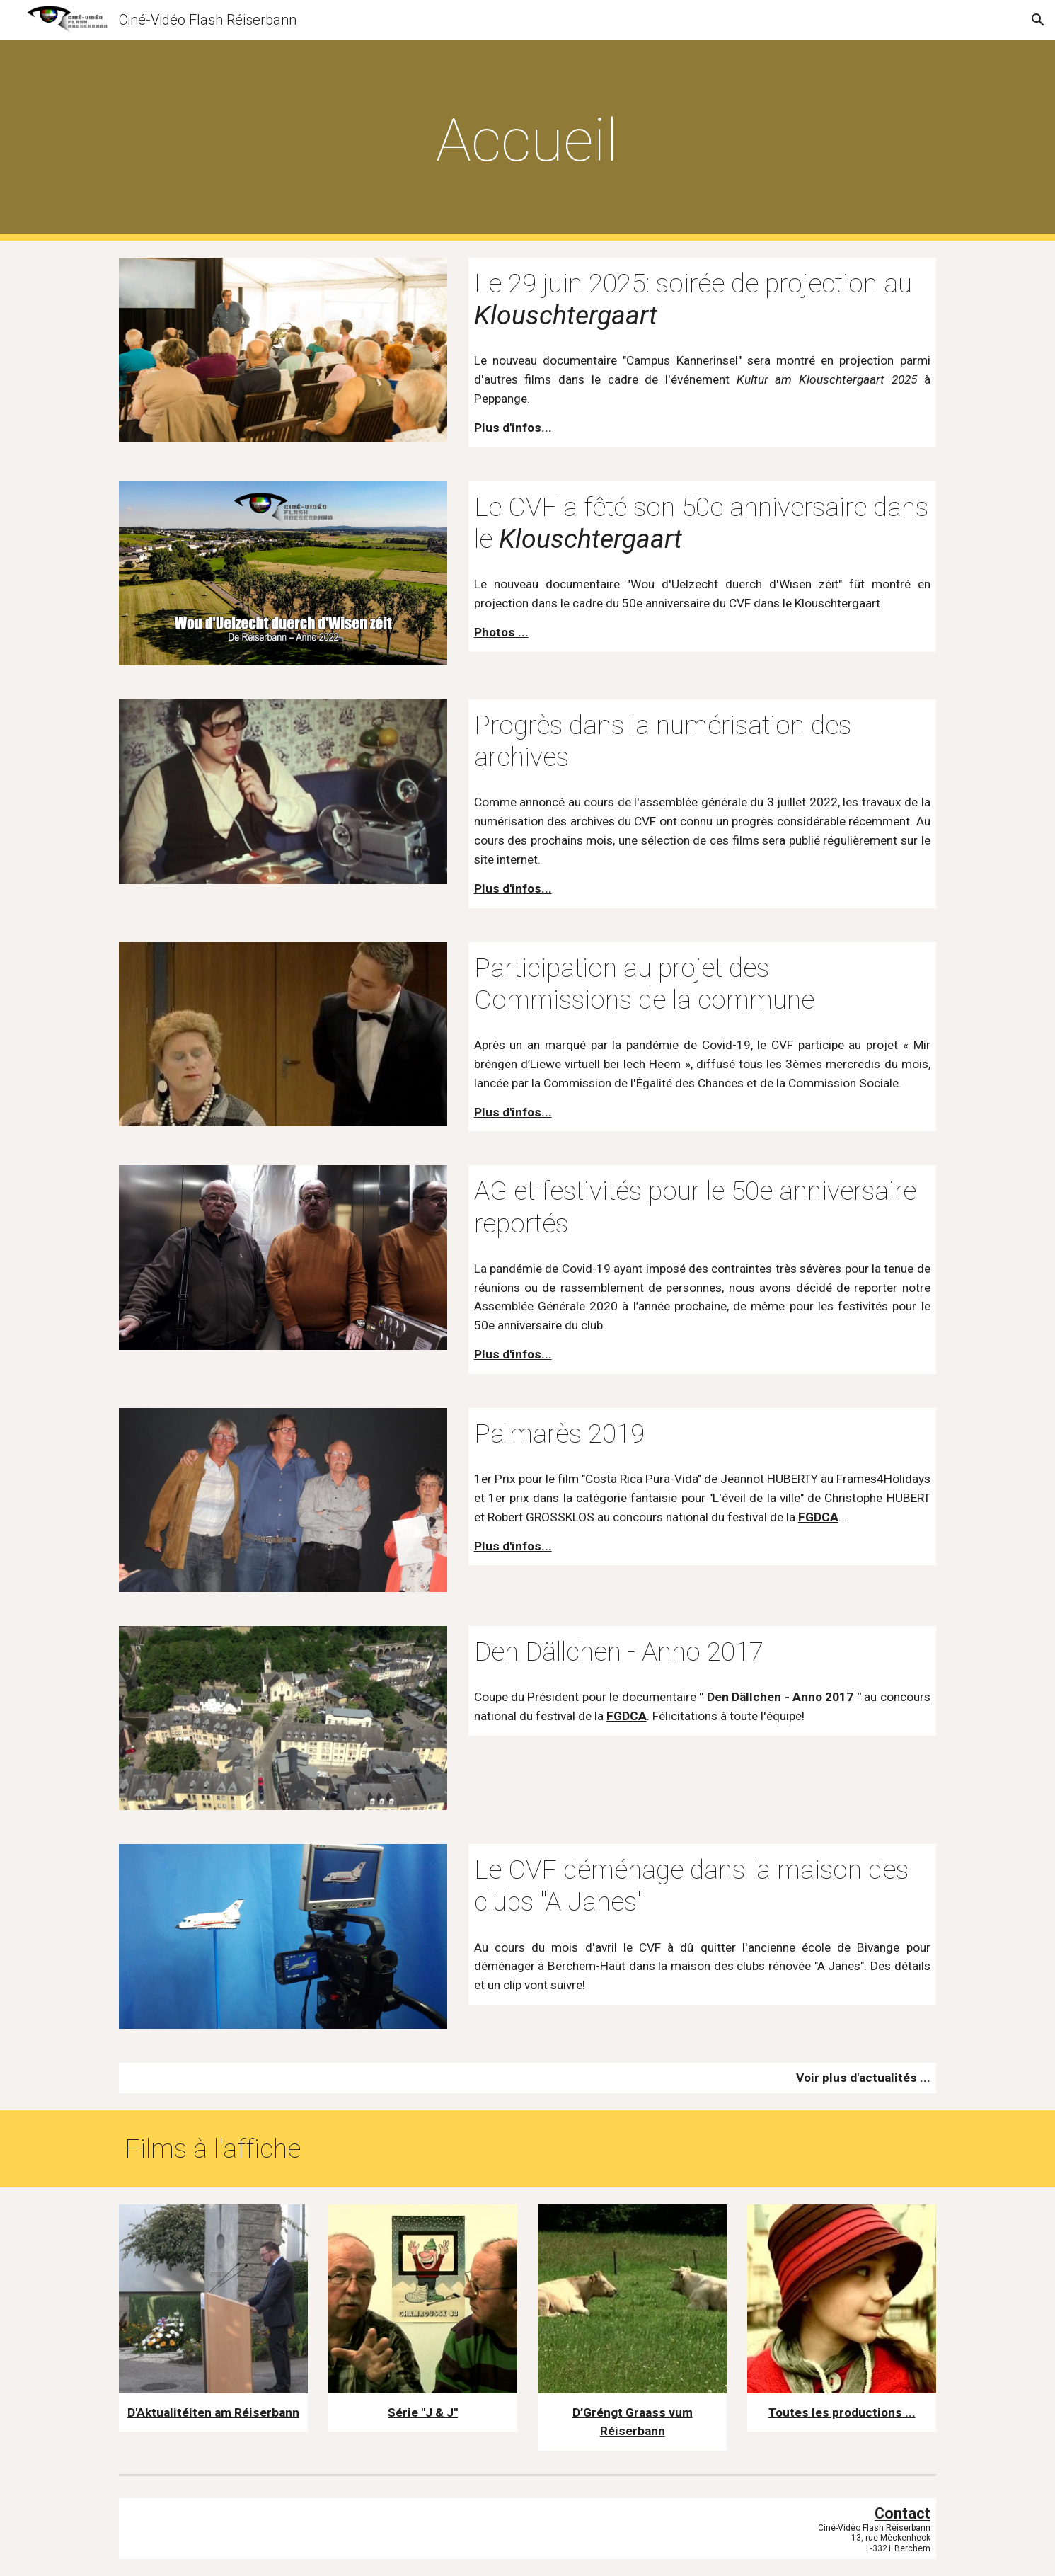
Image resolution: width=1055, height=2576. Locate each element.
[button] (1038, 20)
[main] (528, 140)
